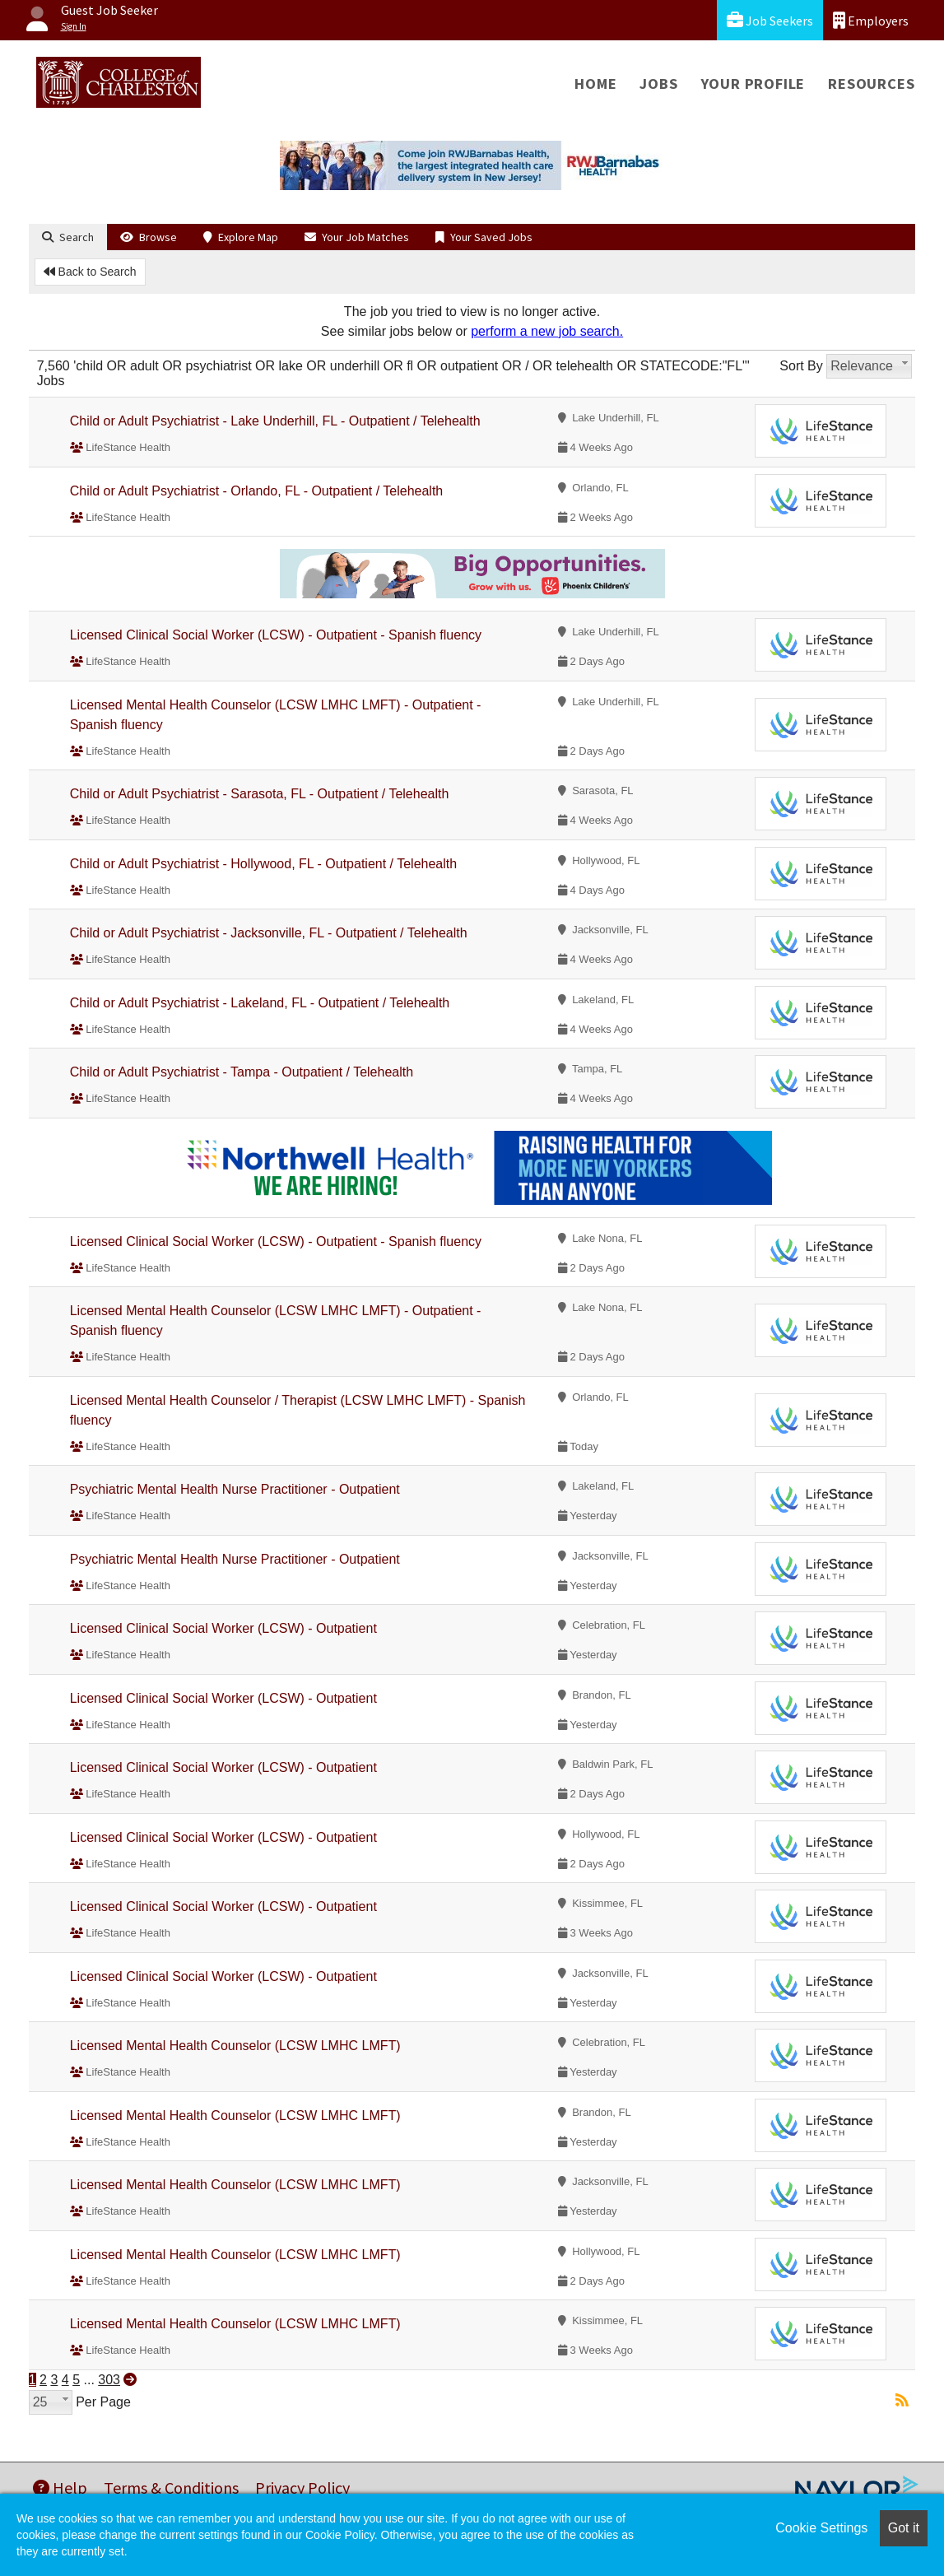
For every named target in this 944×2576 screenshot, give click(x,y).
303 (109, 2380)
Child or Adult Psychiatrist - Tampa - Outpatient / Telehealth (241, 1072)
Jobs (658, 83)
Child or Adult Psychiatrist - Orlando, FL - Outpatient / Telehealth (257, 491)
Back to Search (90, 271)
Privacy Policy (302, 2487)
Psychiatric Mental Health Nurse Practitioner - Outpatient (235, 1489)
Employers (871, 20)
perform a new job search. (547, 331)
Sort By (800, 366)
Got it (903, 2528)
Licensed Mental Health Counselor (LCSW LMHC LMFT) (235, 2046)
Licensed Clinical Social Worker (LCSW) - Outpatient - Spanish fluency (275, 635)
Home (595, 83)
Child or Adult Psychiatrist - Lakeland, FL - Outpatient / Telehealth (260, 1003)
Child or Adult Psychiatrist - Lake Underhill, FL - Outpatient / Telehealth (275, 421)
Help (60, 2487)
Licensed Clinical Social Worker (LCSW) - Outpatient (223, 1628)
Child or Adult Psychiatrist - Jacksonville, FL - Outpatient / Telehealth (268, 933)
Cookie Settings (821, 2528)
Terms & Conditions (171, 2487)
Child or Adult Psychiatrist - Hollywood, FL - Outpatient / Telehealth (263, 864)
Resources (871, 83)
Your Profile (753, 83)
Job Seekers (770, 20)
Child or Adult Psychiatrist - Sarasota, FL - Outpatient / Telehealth (259, 794)
